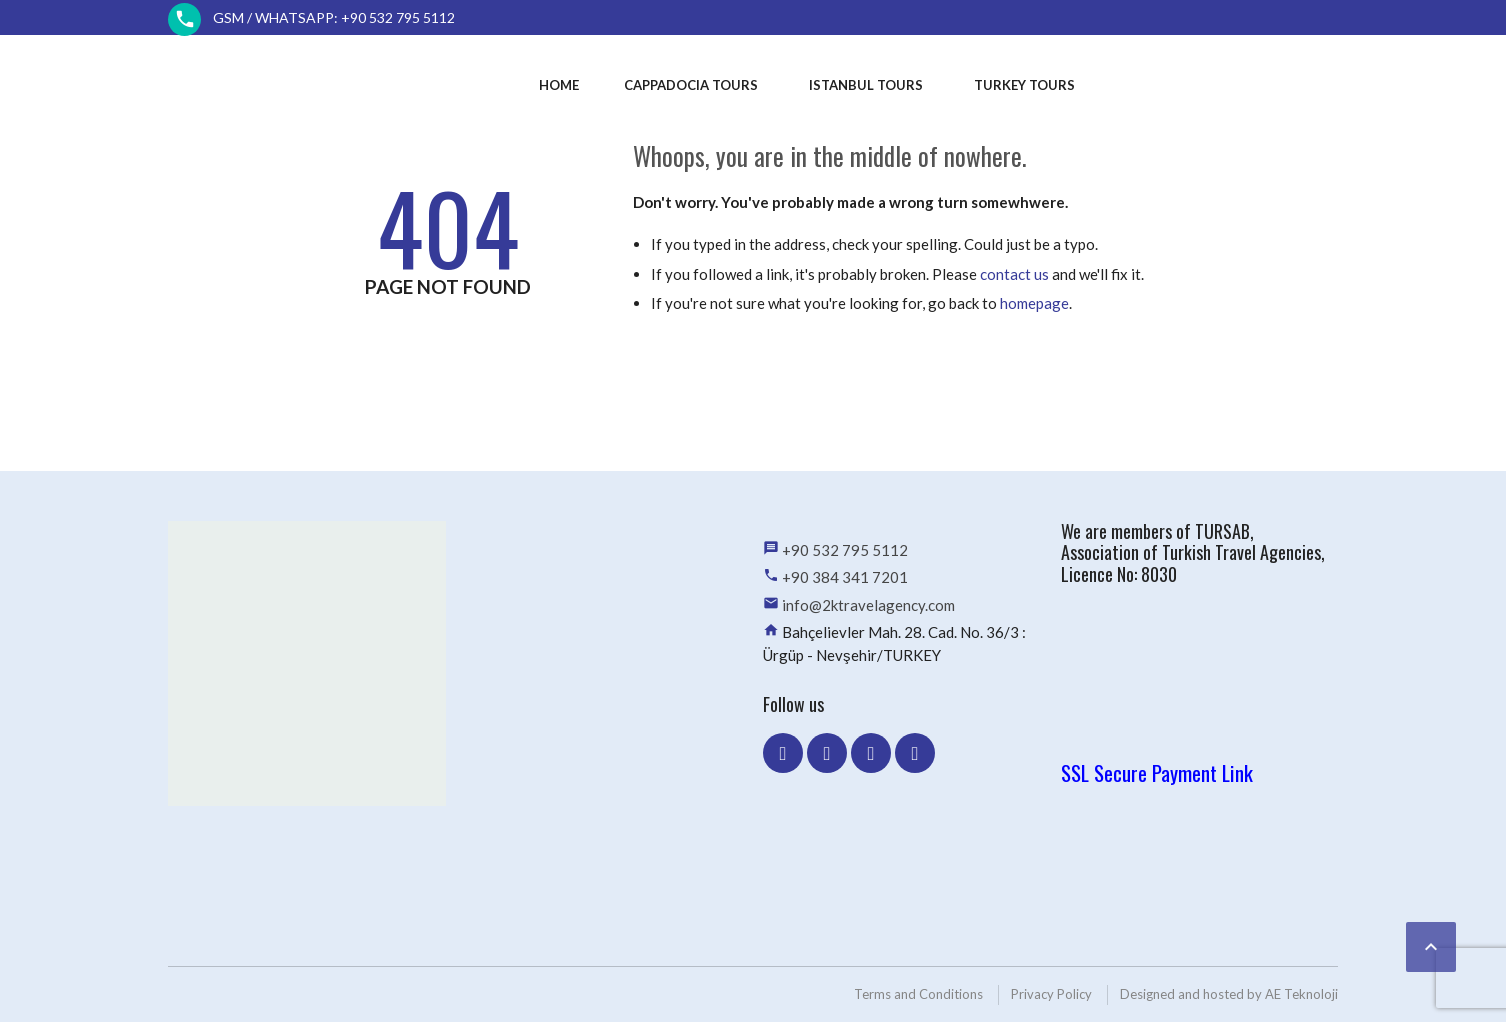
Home (559, 85)
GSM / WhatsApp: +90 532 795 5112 (334, 17)
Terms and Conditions (918, 994)
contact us (1014, 274)
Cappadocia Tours (691, 85)
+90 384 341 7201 (845, 577)
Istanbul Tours (866, 85)
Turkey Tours (1024, 85)
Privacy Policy (1051, 994)
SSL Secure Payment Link (1157, 772)
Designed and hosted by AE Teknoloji (1229, 994)
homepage (1034, 303)
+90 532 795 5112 (845, 550)
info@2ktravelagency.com (868, 605)
